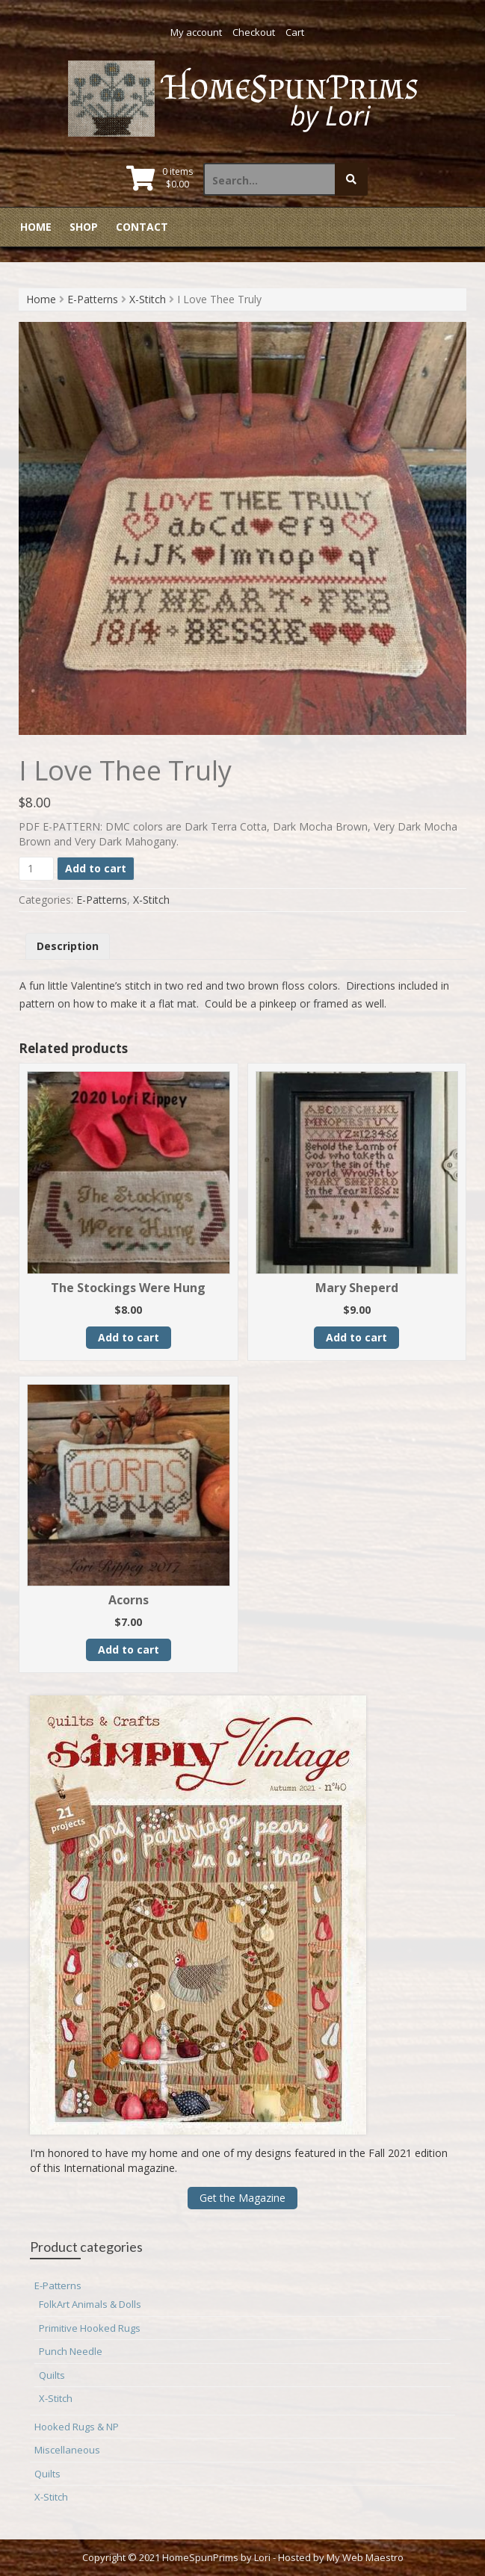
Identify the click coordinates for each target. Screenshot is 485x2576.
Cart (294, 32)
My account (196, 32)
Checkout (253, 32)
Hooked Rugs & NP (76, 2426)
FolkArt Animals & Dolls (90, 2304)
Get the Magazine (242, 2198)
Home (36, 227)
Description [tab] (68, 946)
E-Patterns (92, 299)
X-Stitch (147, 299)
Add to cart (95, 868)
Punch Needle (70, 2351)
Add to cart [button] (128, 1337)
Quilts (52, 2375)
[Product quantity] (36, 869)
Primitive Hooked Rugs (89, 2328)
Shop (83, 227)
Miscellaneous (67, 2449)
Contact (142, 227)
